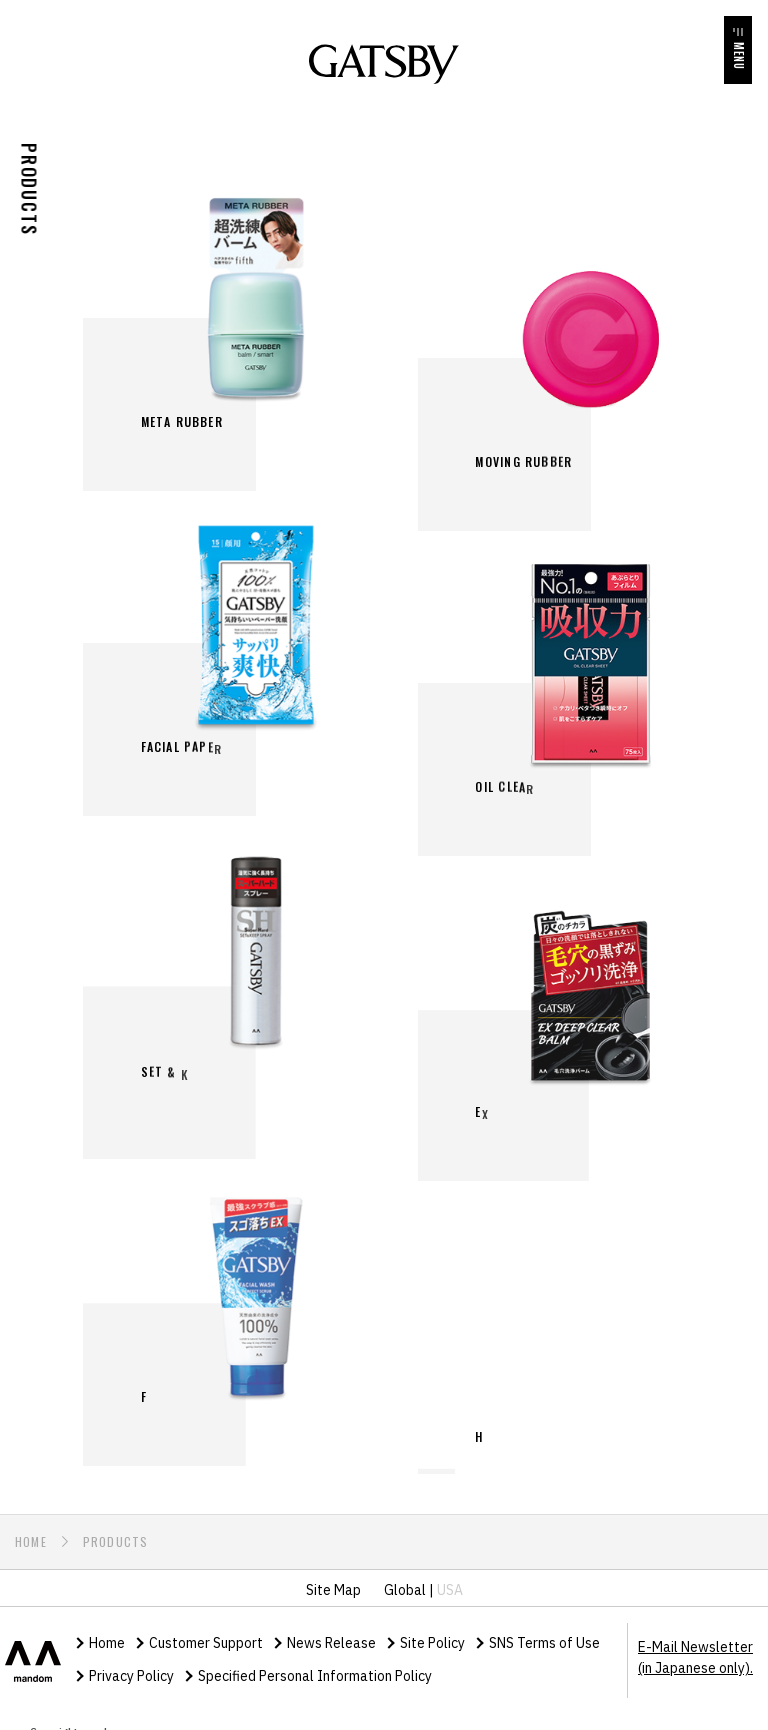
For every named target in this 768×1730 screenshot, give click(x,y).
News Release (331, 1629)
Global (405, 1576)
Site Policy (432, 1629)
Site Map (333, 1576)
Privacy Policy (131, 1662)
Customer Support (206, 1629)
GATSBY (384, 63)
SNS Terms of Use (544, 1629)
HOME (31, 1527)
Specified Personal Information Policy (315, 1662)
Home (107, 1629)
